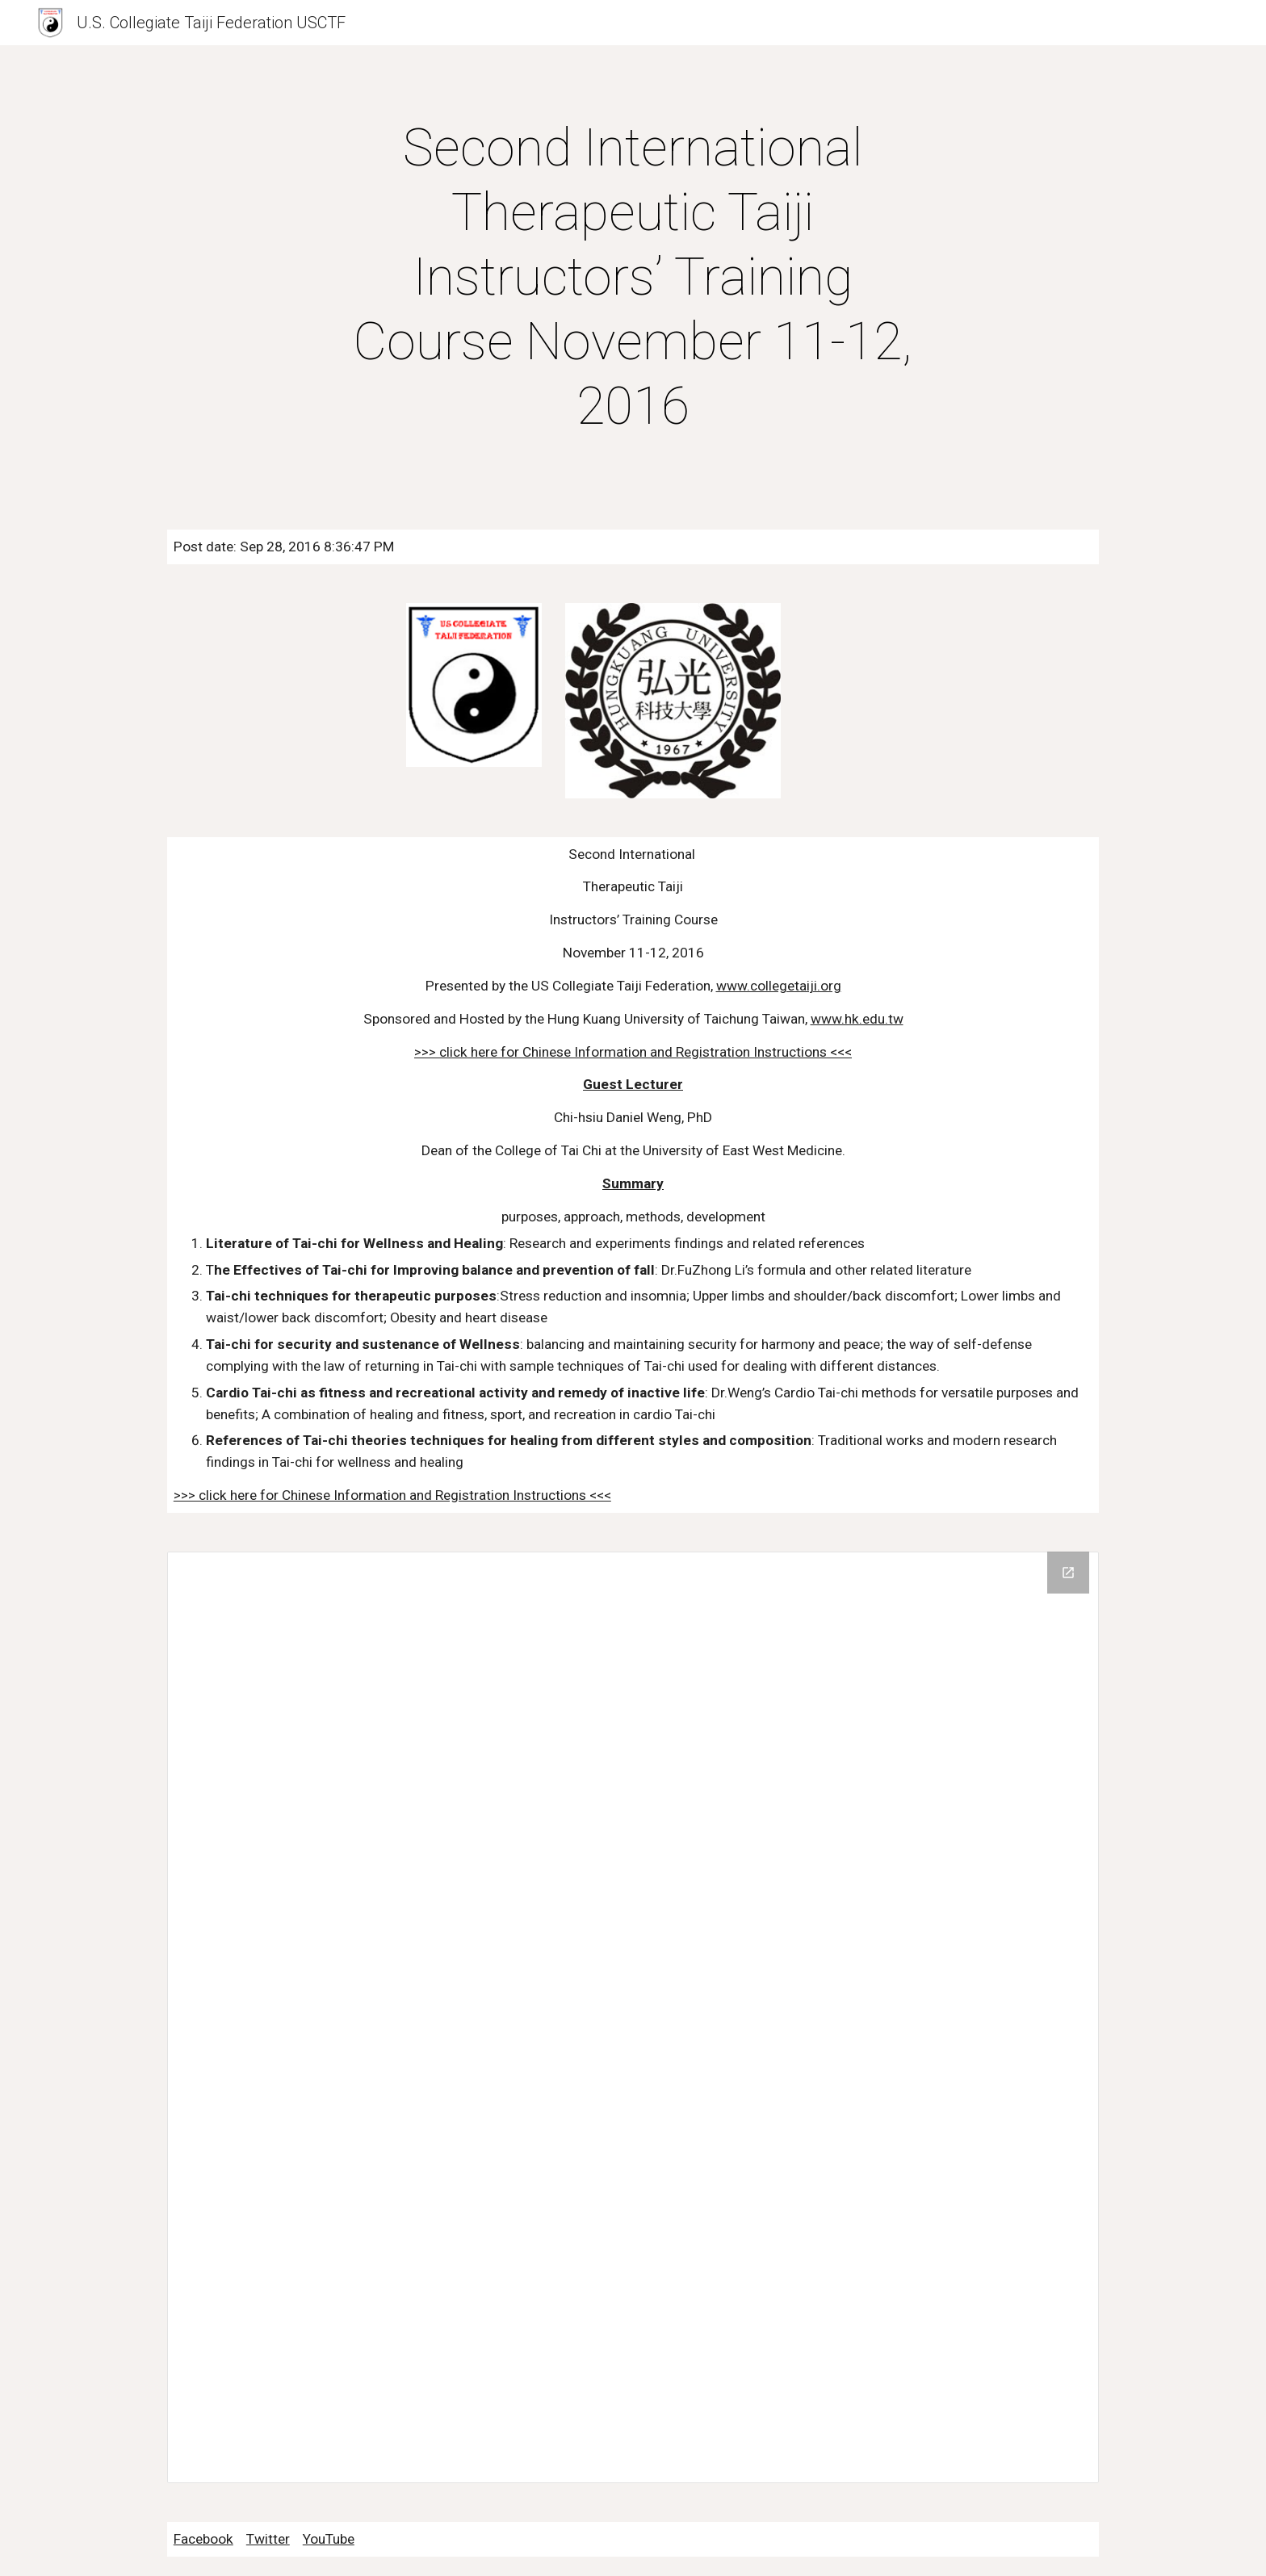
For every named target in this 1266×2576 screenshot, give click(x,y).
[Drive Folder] (633, 2017)
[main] (633, 278)
